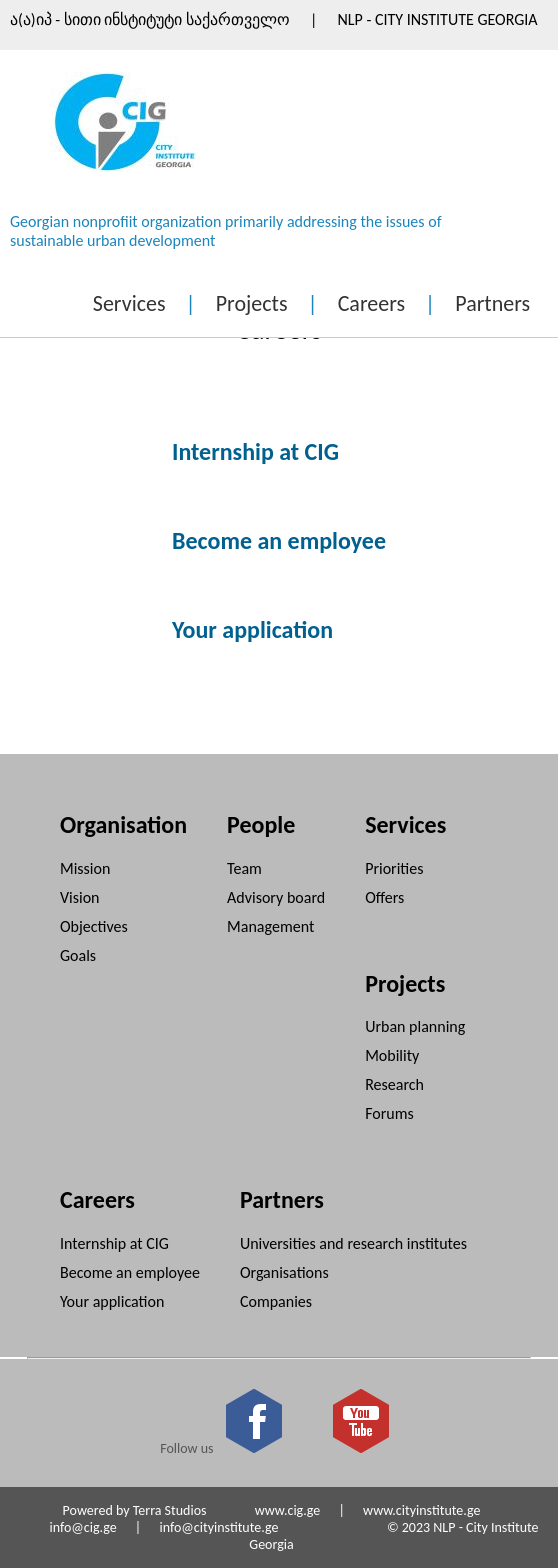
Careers (371, 303)
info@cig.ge (82, 1527)
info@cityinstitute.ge (218, 1527)
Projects (252, 303)
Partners (492, 303)
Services (129, 303)
